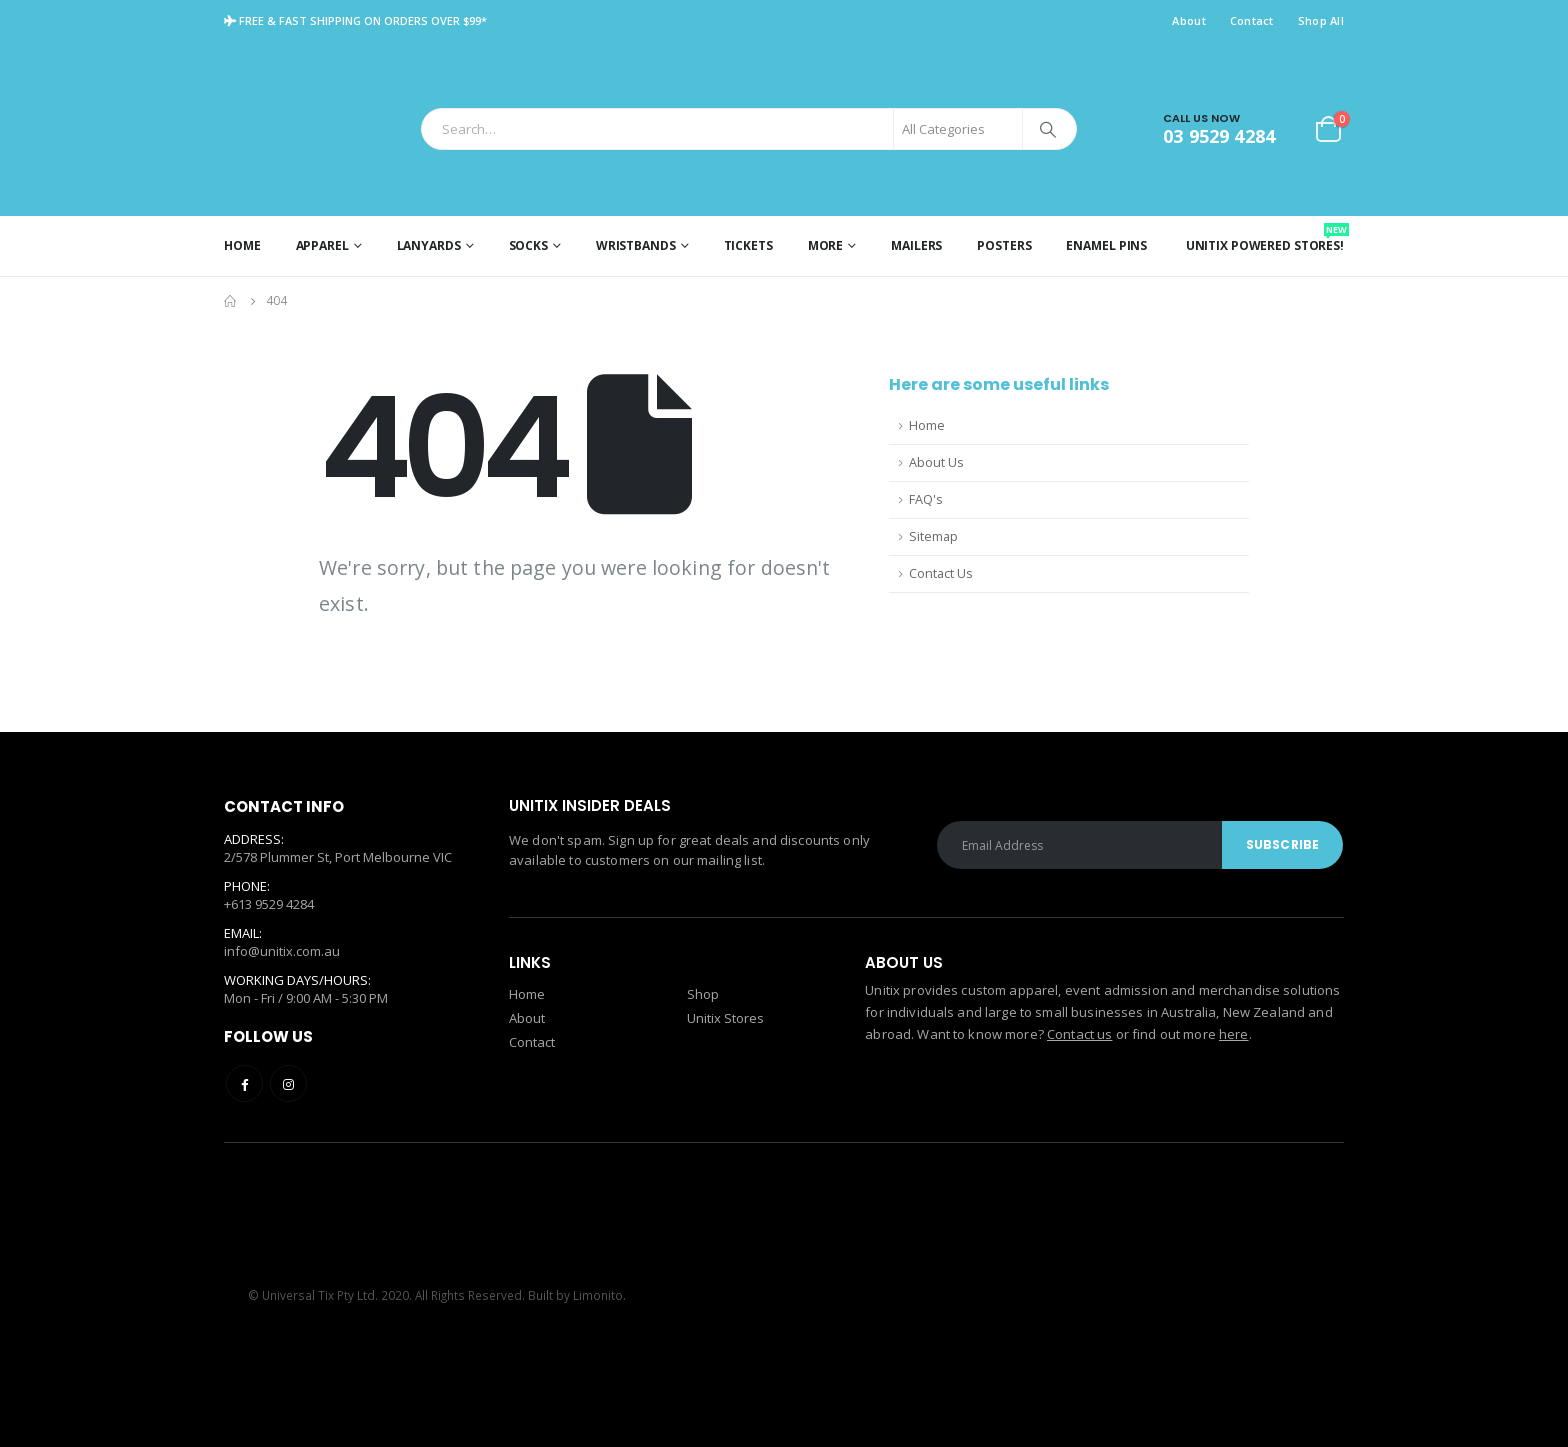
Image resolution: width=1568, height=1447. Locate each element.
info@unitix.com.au (282, 952)
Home (242, 245)
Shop (703, 994)
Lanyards (429, 245)
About (1188, 20)
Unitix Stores (725, 1018)
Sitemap (933, 536)
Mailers (916, 245)
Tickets (748, 245)
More (826, 245)
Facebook (244, 1083)
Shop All (1321, 20)
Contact (1252, 20)
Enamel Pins (1106, 245)
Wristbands (636, 245)
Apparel (322, 245)
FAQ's (926, 499)
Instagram (288, 1083)
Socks (528, 245)
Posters (1004, 245)
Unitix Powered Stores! (1265, 238)
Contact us (1079, 1034)
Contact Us (941, 573)
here (1234, 1034)
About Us (936, 462)
